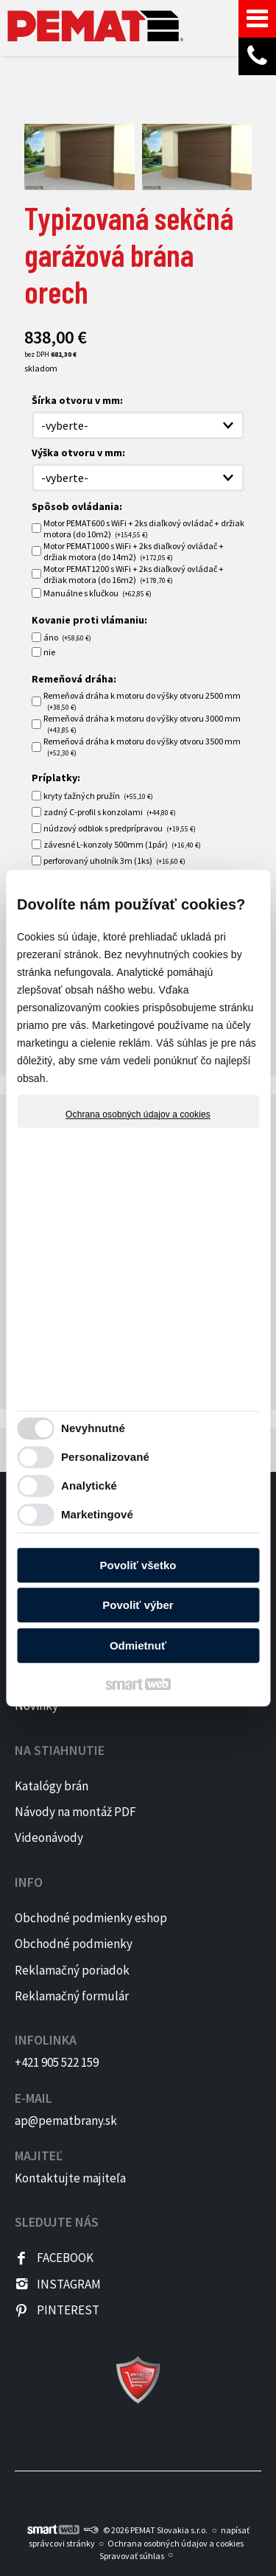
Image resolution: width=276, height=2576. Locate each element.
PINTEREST (68, 2310)
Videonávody (49, 1837)
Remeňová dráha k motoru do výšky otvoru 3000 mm (142, 724)
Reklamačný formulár (72, 1996)
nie (49, 651)
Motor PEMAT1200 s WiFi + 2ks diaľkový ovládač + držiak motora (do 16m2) (133, 574)
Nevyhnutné (93, 1428)
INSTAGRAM (69, 2284)
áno (67, 637)
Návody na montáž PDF (75, 1812)
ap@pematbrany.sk (66, 2120)
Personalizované (105, 1457)
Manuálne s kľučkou (97, 592)
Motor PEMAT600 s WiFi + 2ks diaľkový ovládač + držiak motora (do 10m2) (143, 528)
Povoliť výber (137, 1605)
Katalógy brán (51, 1786)
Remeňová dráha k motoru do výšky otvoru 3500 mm (142, 747)
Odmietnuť (138, 1645)
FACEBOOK (65, 2257)
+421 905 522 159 (57, 2062)
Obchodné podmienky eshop (91, 1918)
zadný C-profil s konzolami (109, 811)
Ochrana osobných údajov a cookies (138, 1114)
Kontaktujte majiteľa (70, 2178)
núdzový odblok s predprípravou (119, 828)
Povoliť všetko (138, 1565)
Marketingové (97, 1514)
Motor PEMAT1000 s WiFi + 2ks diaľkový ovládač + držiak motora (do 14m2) (133, 551)
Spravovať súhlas (131, 2555)
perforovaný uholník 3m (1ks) (114, 860)
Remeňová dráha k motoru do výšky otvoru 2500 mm (142, 701)
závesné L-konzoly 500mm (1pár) (122, 844)
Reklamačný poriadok (72, 1970)
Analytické (89, 1485)
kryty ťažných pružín (98, 795)
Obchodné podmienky (73, 1944)
